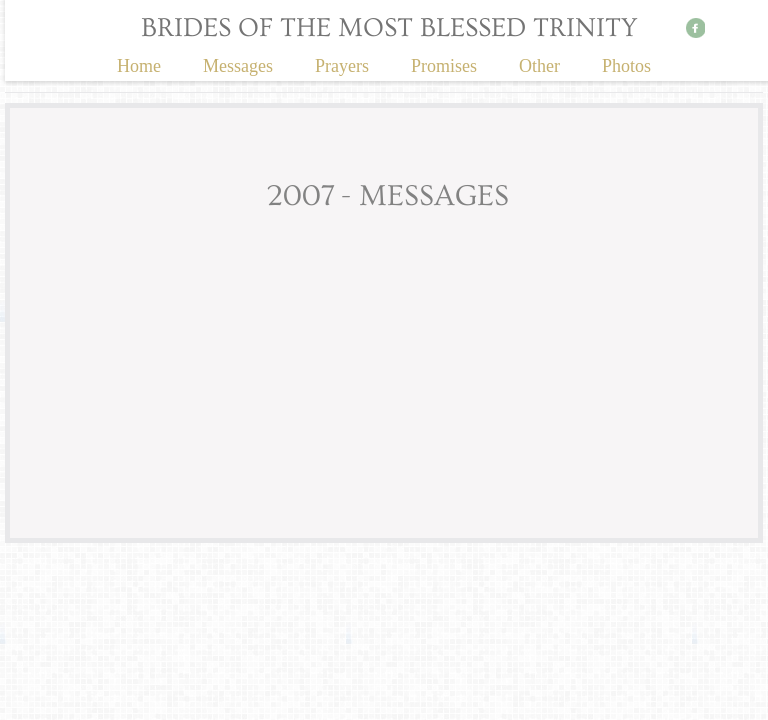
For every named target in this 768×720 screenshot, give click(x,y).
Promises (444, 66)
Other (539, 66)
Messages (238, 66)
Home (139, 66)
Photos (626, 66)
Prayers (342, 66)
